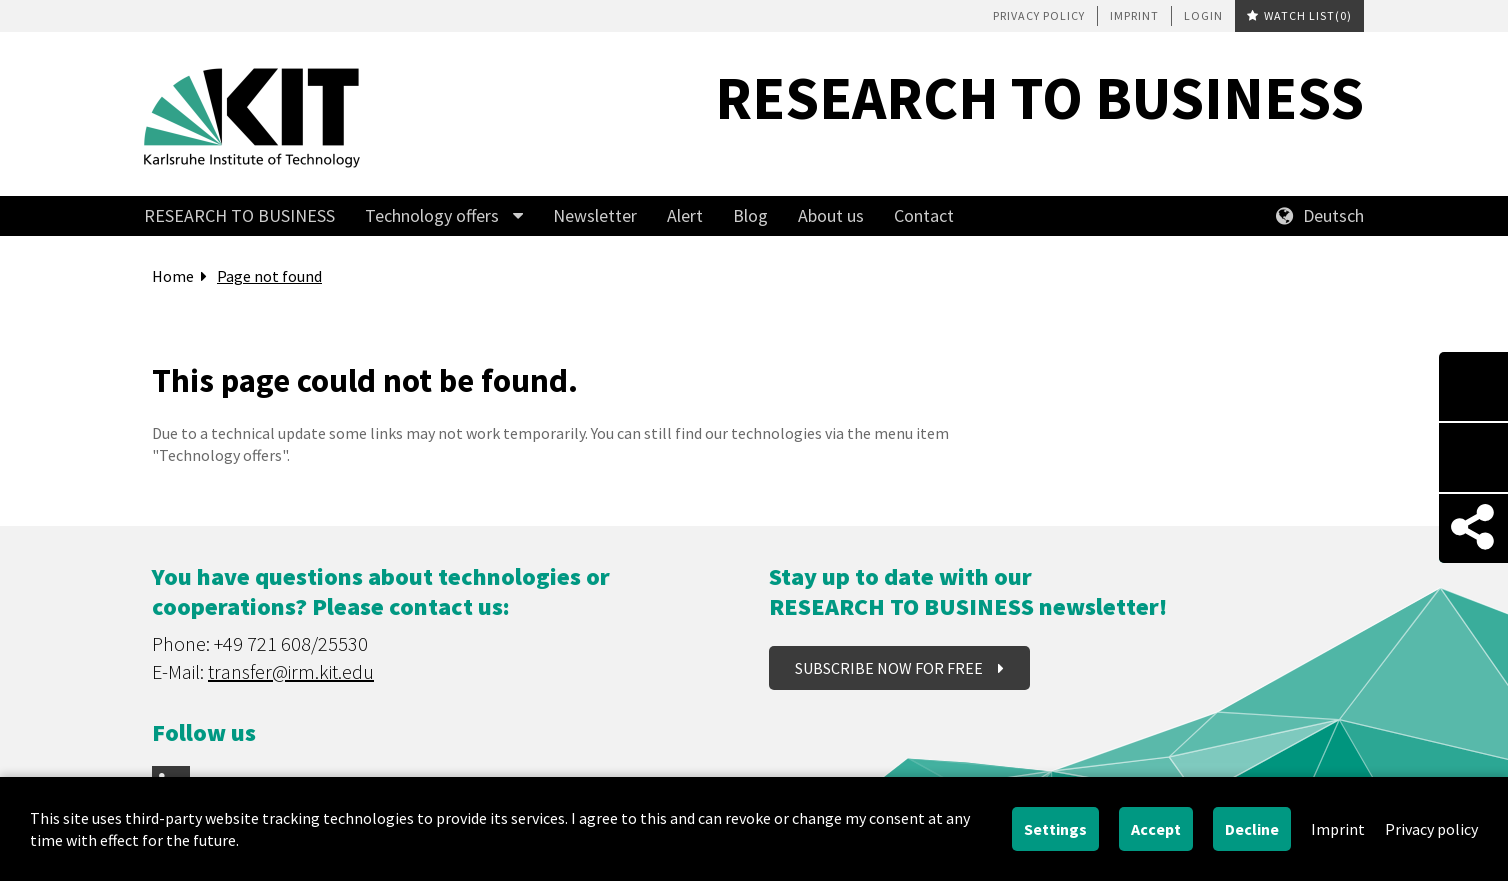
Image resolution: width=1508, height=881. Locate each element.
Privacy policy (1039, 15)
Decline (1252, 829)
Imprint (1134, 15)
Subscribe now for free (890, 668)
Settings (1055, 829)
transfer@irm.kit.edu (291, 671)
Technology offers (432, 215)
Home (173, 276)
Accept (1156, 829)
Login (1203, 15)
